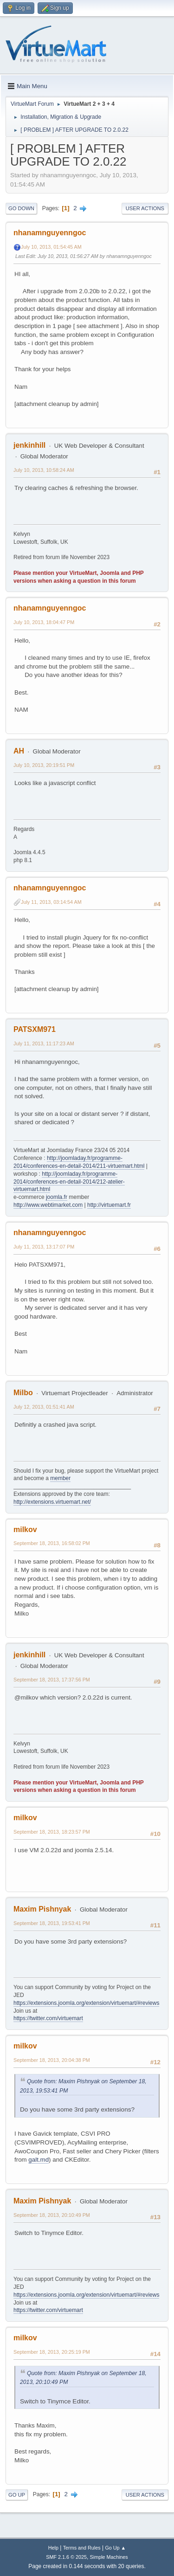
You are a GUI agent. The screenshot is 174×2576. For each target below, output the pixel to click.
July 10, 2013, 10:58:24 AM (43, 470)
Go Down (21, 208)
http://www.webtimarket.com (48, 1205)
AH (18, 751)
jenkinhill (29, 445)
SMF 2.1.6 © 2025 (66, 2557)
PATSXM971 (34, 1029)
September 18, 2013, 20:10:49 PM (51, 2215)
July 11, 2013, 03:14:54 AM (51, 902)
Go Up (16, 2495)
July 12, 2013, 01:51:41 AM (43, 1407)
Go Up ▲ (115, 2547)
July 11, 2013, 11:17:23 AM (43, 1043)
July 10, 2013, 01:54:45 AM (51, 247)
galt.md (38, 2159)
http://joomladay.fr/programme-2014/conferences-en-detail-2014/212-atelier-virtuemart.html (69, 1182)
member (60, 1478)
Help (53, 2547)
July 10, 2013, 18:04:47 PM (43, 622)
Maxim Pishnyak (42, 1909)
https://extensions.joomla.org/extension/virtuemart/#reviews (86, 2003)
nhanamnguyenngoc (49, 233)
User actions (145, 208)
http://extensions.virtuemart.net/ (52, 1502)
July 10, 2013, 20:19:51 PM (43, 765)
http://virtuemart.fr (109, 1205)
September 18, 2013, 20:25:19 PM (51, 2352)
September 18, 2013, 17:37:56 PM (51, 1679)
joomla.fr (56, 1197)
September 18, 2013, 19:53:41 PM (51, 1923)
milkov (25, 1529)
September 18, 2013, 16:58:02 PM (51, 1543)
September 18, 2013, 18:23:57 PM (51, 1832)
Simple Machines (109, 2557)
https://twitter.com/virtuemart (48, 2018)
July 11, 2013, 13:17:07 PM (43, 1246)
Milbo (23, 1393)
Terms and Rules (82, 2547)
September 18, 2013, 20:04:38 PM (51, 2060)
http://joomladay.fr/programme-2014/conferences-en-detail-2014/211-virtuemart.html (78, 1162)
